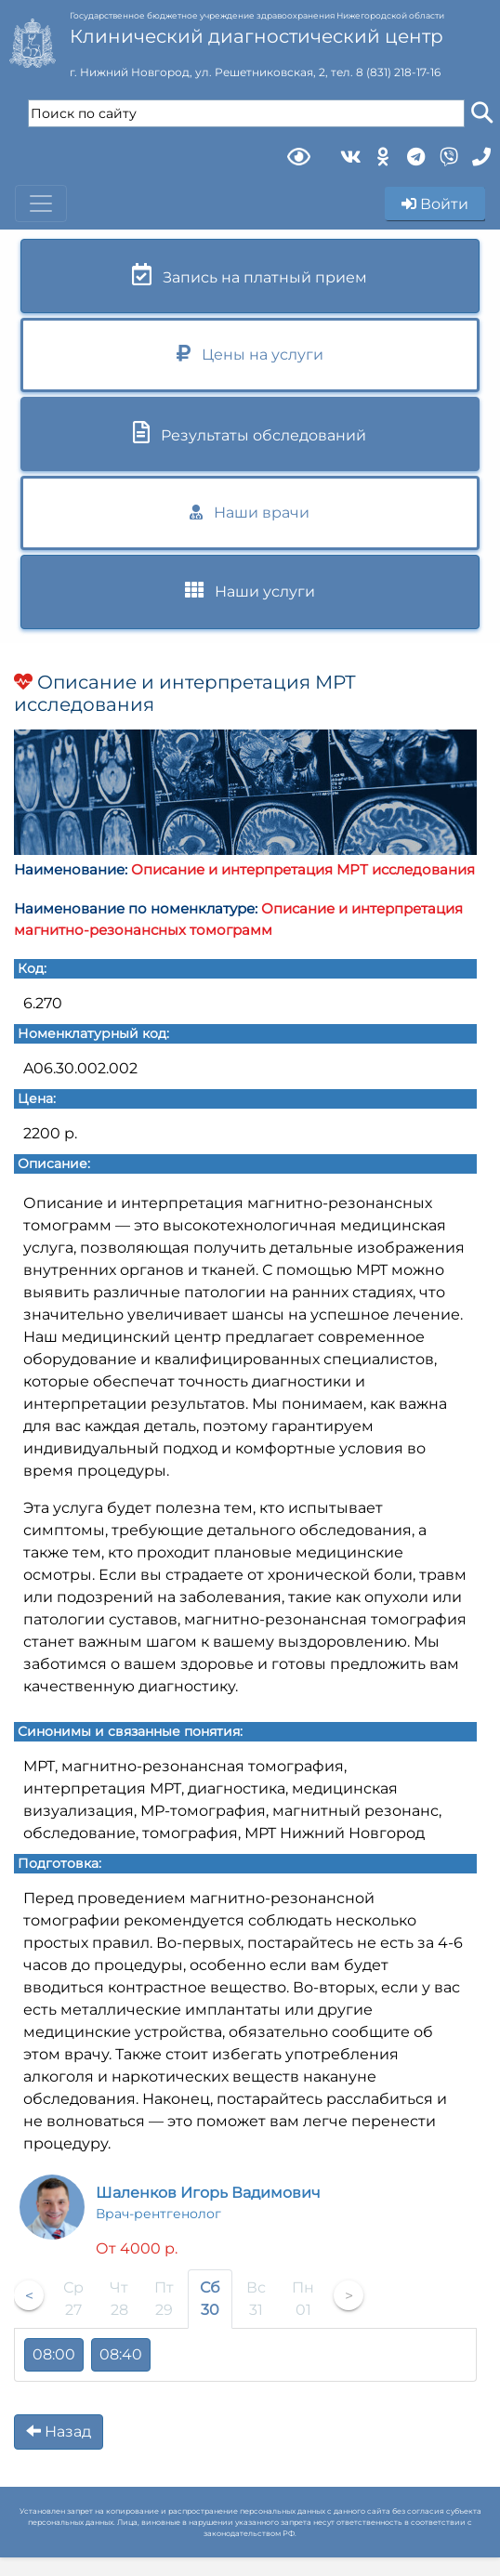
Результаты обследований (249, 432)
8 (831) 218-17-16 (398, 72)
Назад (58, 2431)
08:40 (120, 2354)
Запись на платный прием (249, 274)
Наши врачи (249, 512)
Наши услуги (250, 590)
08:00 (54, 2354)
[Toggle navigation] (41, 203)
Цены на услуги (250, 353)
